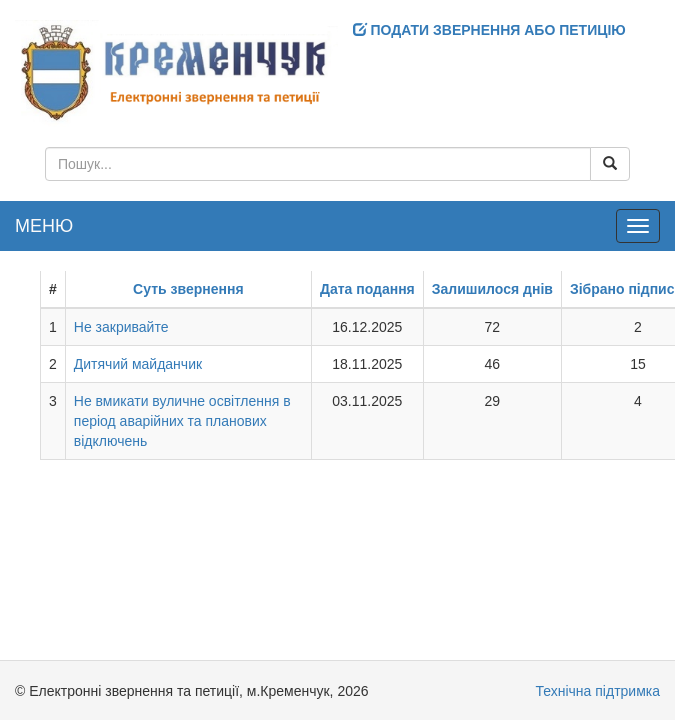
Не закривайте (121, 327)
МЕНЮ (44, 226)
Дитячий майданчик (138, 364)
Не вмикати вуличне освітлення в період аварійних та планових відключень (182, 421)
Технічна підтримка (597, 691)
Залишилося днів (492, 289)
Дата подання (367, 289)
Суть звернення (188, 289)
